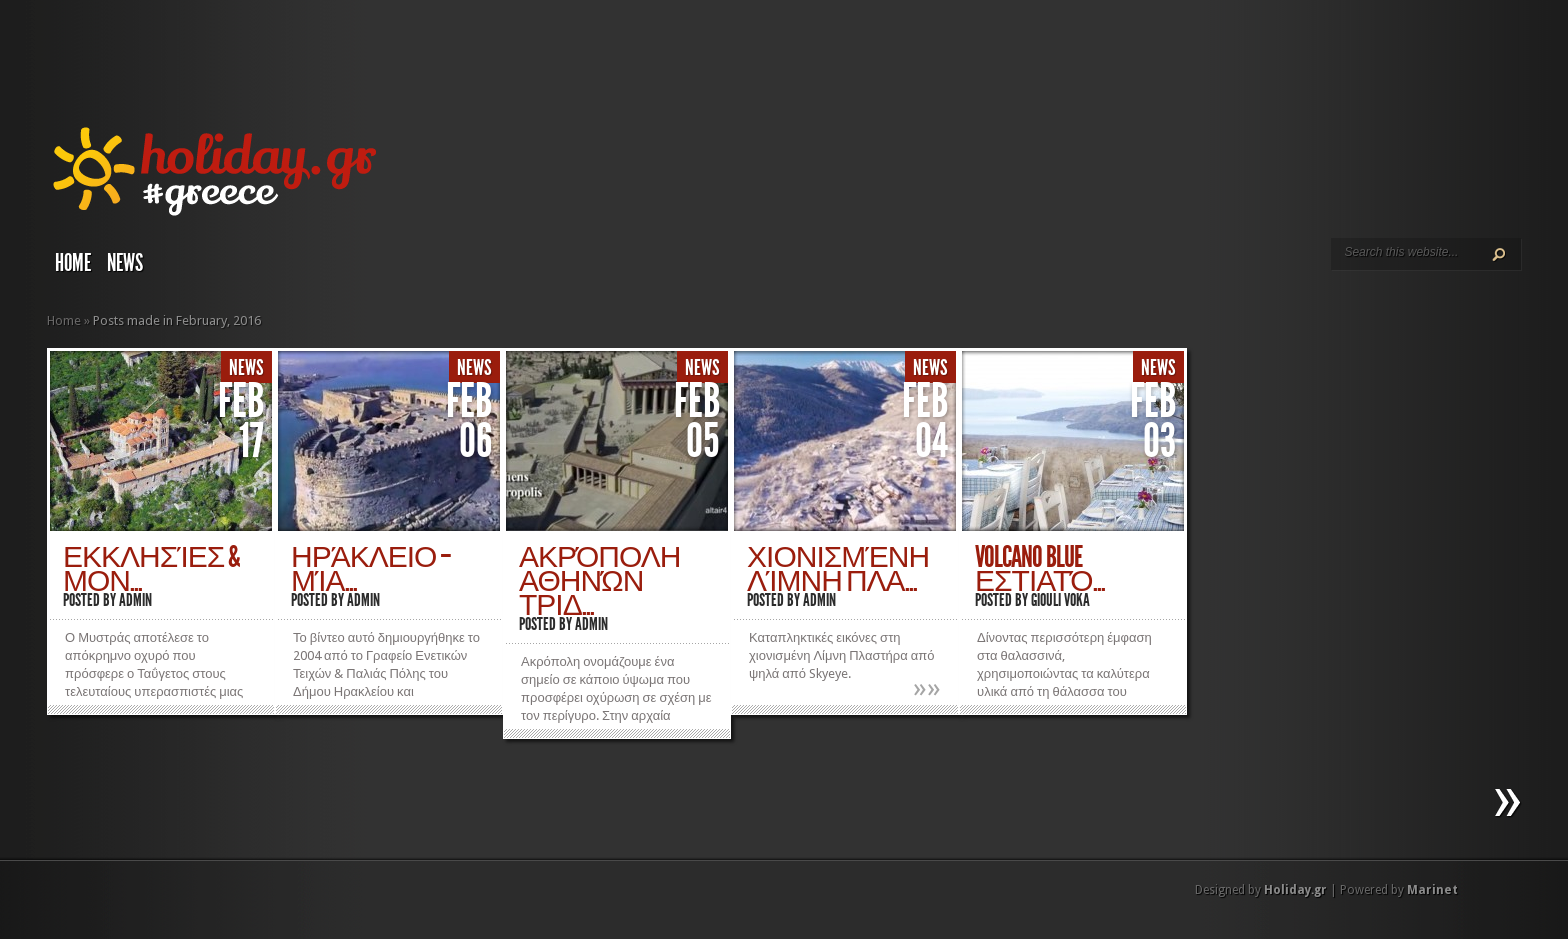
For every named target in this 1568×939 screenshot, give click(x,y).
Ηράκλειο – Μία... (371, 569)
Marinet (1432, 890)
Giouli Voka (1060, 600)
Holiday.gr (1295, 890)
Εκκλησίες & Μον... (151, 569)
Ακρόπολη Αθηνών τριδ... (599, 581)
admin (135, 600)
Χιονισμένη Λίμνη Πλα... (838, 569)
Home (73, 263)
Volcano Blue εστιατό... (1040, 569)
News (125, 263)
